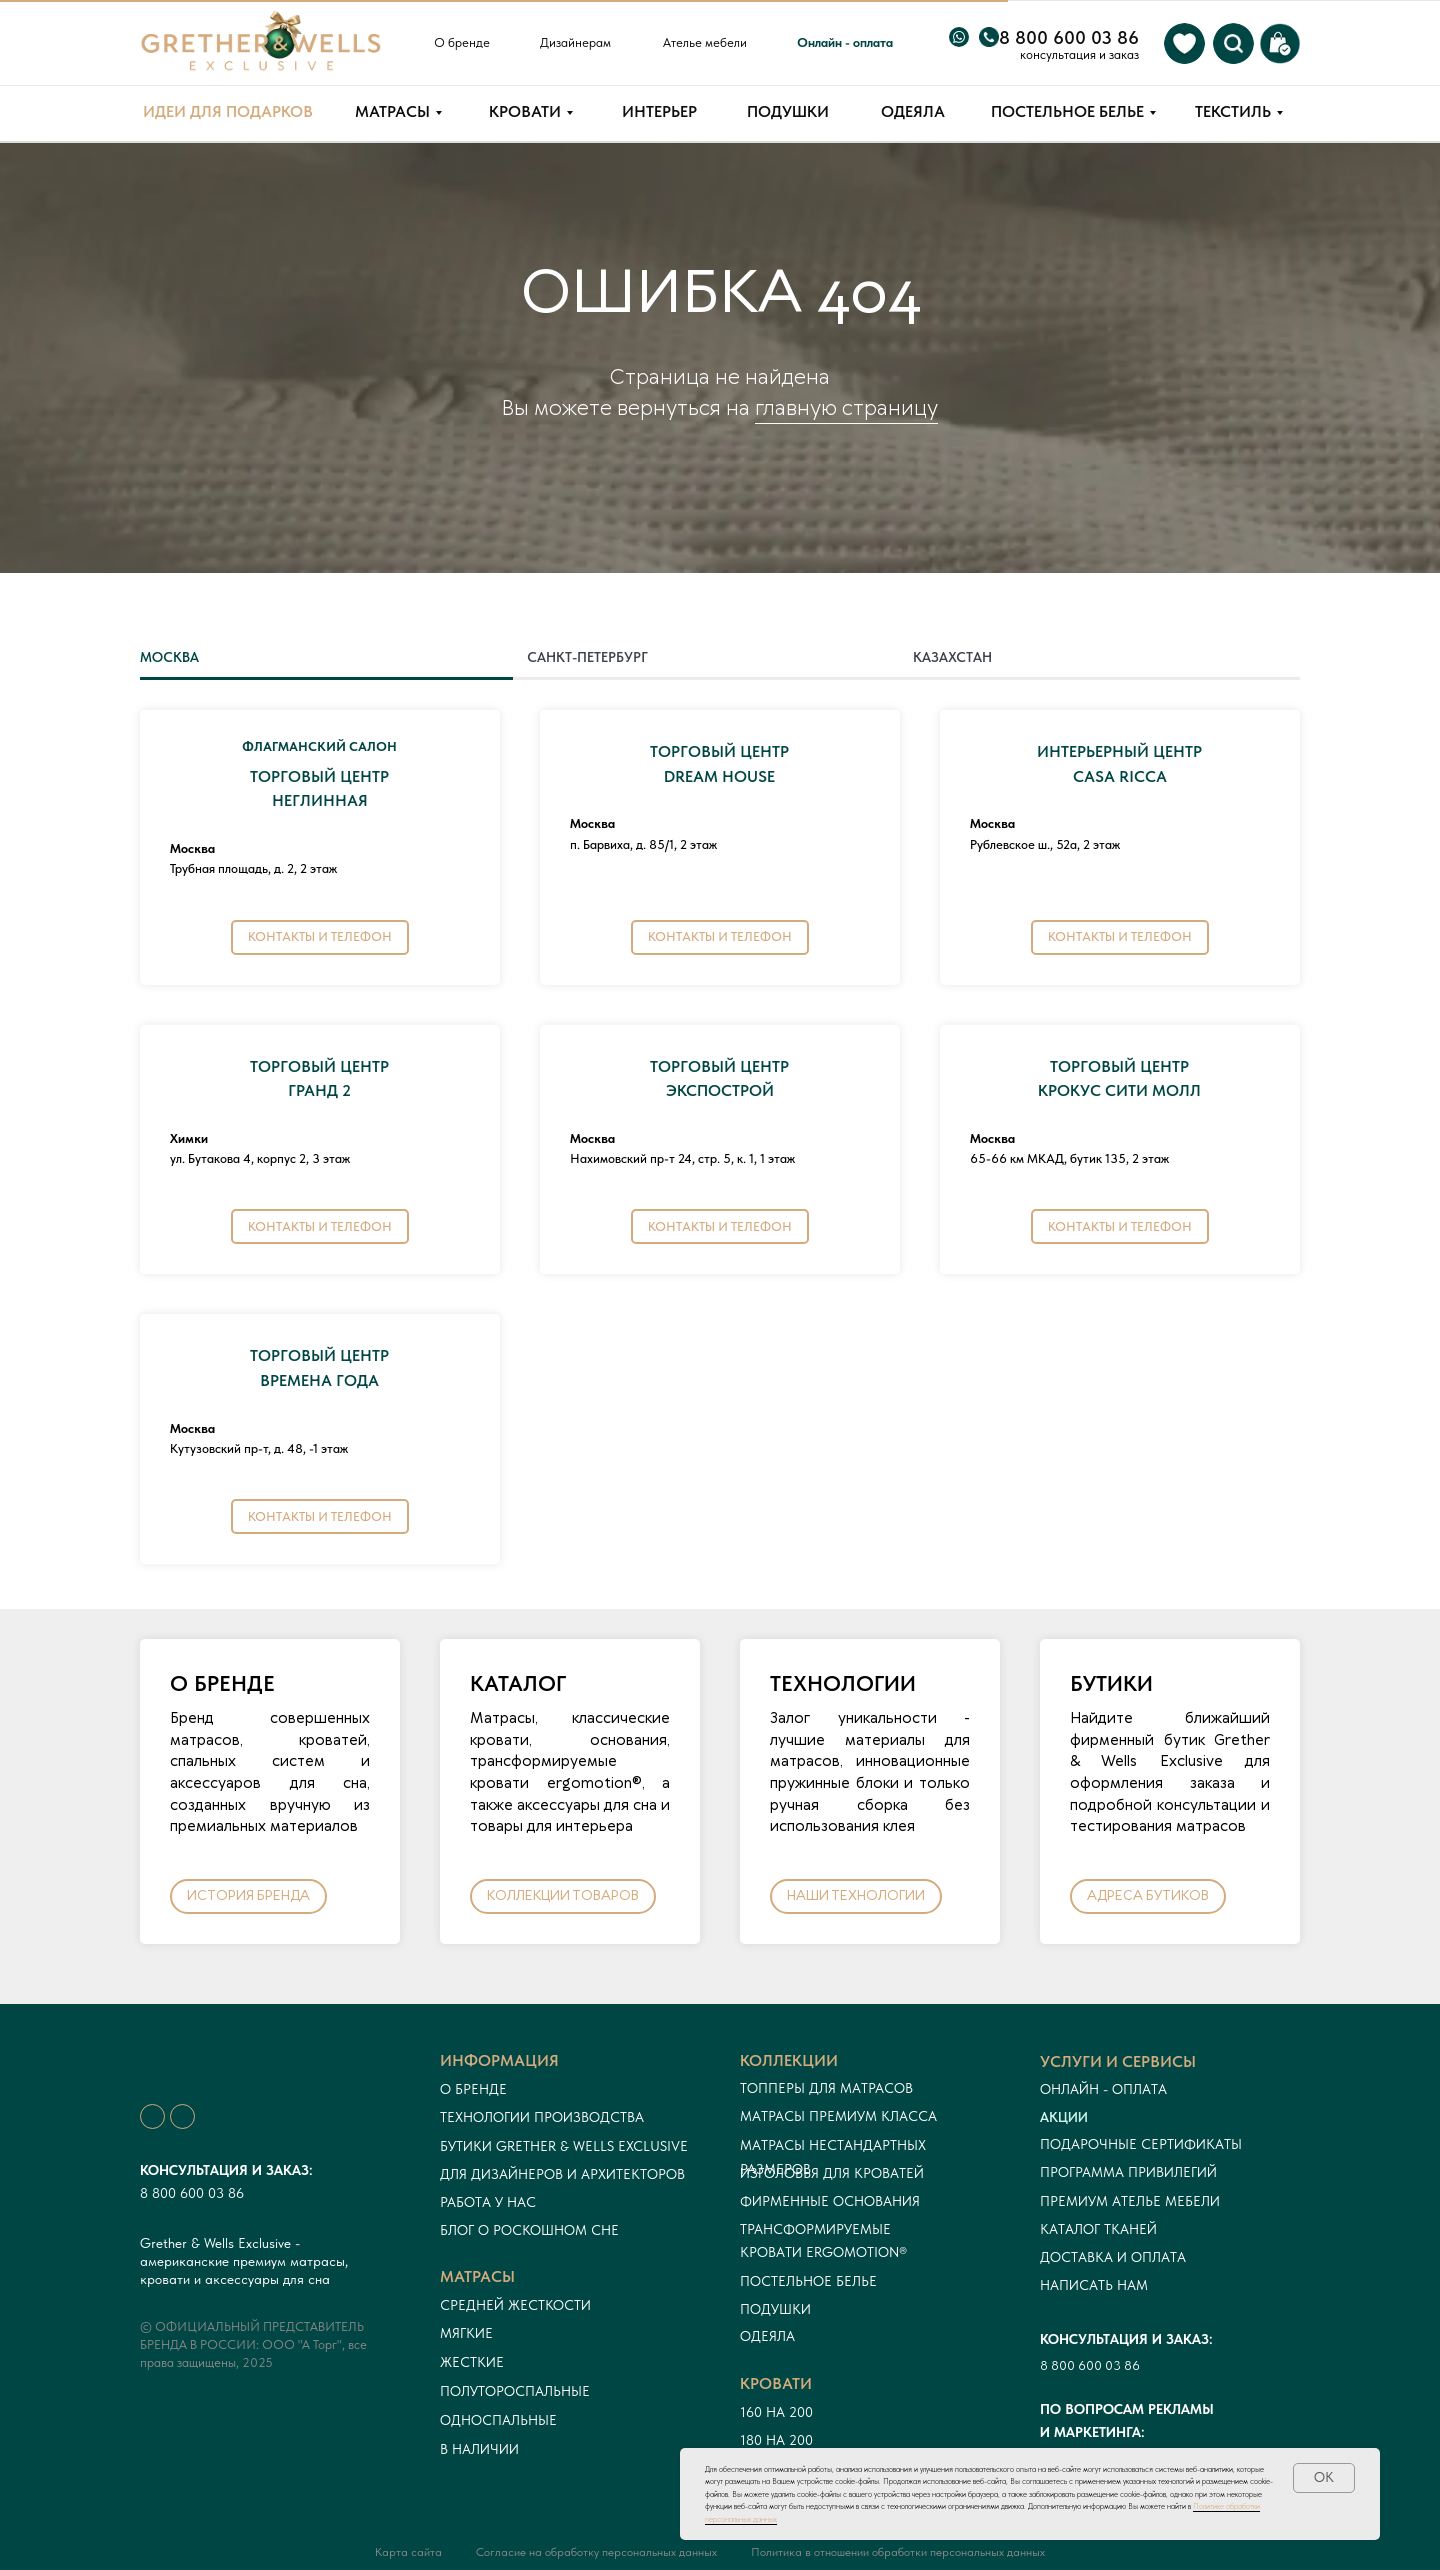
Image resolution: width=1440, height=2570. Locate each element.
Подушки (775, 2309)
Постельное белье (808, 2281)
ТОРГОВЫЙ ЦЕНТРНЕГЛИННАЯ (319, 776)
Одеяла (767, 2336)
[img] (1184, 43)
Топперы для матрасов (826, 2088)
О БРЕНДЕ (222, 1683)
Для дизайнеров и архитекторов (562, 2174)
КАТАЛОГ (518, 1683)
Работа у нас (488, 2202)
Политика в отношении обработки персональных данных (898, 2552)
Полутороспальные (515, 2391)
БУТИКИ (1111, 1683)
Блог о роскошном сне (529, 2230)
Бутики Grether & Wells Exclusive (564, 2146)
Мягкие (466, 2333)
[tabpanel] (720, 1144)
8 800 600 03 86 (192, 2193)
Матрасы (477, 2276)
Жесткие (472, 2362)
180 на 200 (776, 2440)
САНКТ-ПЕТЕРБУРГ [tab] (587, 657)
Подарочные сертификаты (1141, 2144)
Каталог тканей (1098, 2229)
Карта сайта (408, 2552)
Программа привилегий (1128, 2172)
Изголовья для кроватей (832, 2173)
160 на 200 (776, 2412)
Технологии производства (542, 2117)
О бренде (473, 2089)
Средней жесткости (515, 2305)
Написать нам (1094, 2285)
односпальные (498, 2420)
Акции (1064, 2117)
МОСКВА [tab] (169, 657)
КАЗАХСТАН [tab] (952, 657)
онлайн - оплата (1103, 2089)
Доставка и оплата (1113, 2257)
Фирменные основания (830, 2201)
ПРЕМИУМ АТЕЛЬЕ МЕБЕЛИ (1130, 2201)
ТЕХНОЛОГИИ (843, 1683)
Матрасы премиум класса (838, 2116)
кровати (776, 2383)
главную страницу (846, 409)
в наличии (479, 2449)
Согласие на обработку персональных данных (596, 2552)
